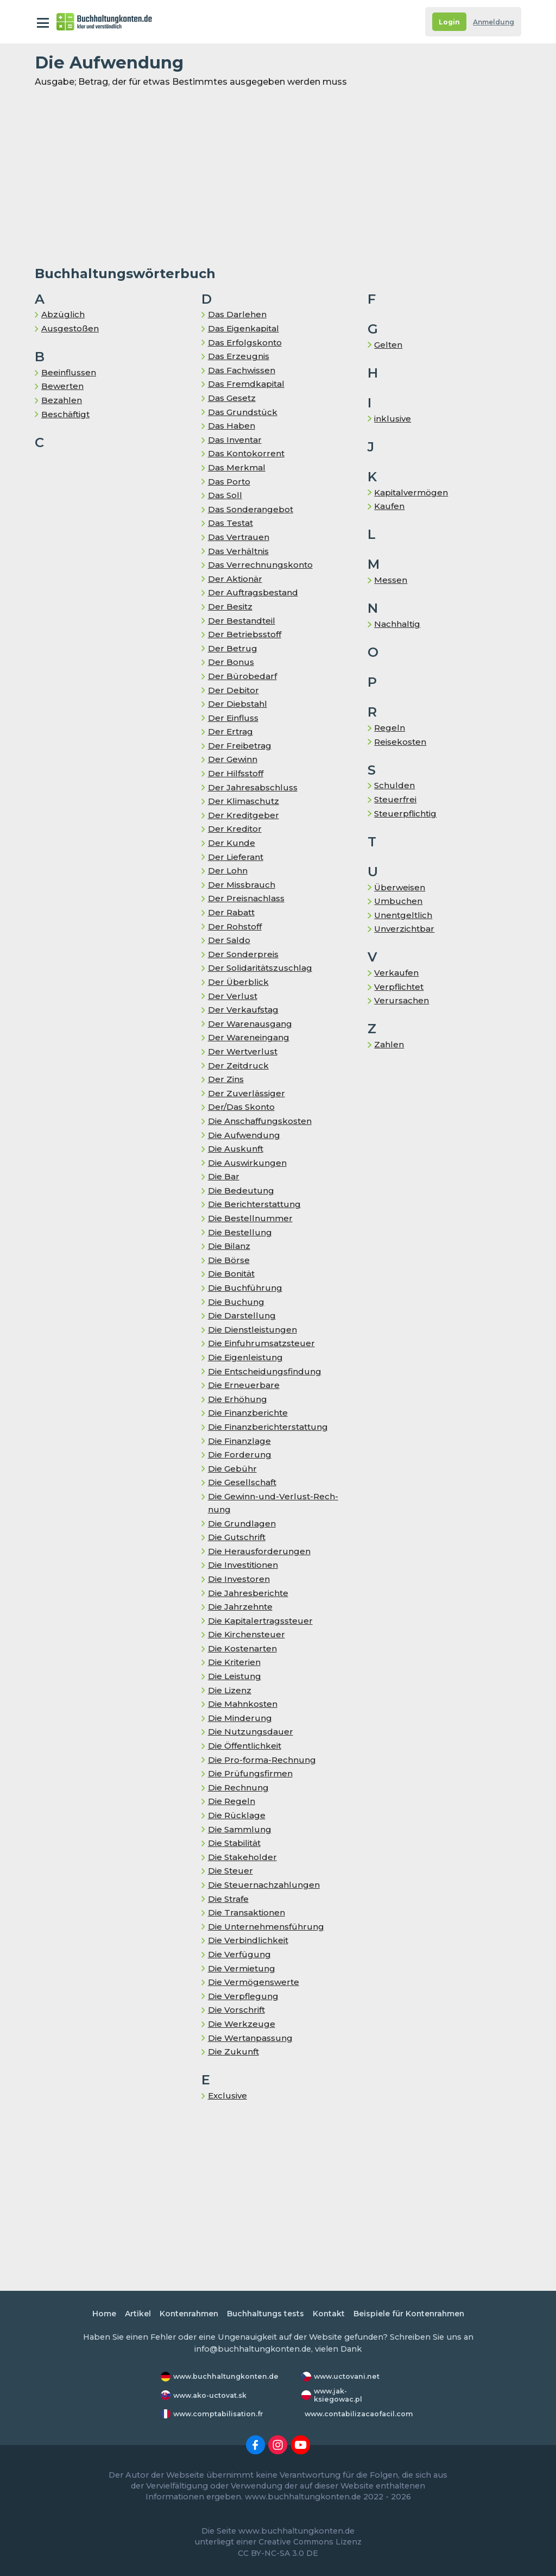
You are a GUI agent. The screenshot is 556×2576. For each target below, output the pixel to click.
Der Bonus (231, 662)
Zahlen (389, 1044)
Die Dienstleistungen (254, 1329)
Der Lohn (228, 870)
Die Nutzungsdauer (250, 1731)
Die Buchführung (244, 1288)
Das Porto (230, 481)
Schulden (394, 785)
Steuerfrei (395, 799)
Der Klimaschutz (244, 801)
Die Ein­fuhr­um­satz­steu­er (263, 1343)
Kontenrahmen (185, 2314)
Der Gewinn (233, 759)
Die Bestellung (240, 1232)
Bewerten (62, 386)
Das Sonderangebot (252, 509)
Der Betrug (232, 648)
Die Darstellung (242, 1315)
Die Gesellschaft (243, 1482)
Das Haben (232, 425)
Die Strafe (229, 1899)
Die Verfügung (239, 1954)
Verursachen (401, 1000)
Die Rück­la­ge (237, 1815)
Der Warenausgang (250, 1024)
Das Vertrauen (239, 537)
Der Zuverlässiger (246, 1093)
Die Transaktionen (248, 1912)
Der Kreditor (235, 829)
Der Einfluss (234, 718)
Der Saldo (229, 940)
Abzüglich (63, 314)
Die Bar (224, 1176)
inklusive (393, 418)
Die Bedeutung (241, 1190)
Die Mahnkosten (244, 1704)
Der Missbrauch (242, 884)
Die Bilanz (229, 1246)
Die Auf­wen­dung (244, 1135)
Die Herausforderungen (259, 1551)
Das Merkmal (237, 467)
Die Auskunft (236, 1149)
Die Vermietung (242, 1968)
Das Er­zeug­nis (239, 356)
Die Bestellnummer (250, 1218)
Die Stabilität (236, 1843)
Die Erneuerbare (243, 1385)
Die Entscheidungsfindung (266, 1371)
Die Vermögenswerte (254, 1982)
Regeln (389, 727)
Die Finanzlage (240, 1441)
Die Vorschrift (237, 2010)
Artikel (131, 2314)
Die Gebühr (232, 1468)
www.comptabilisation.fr (219, 2414)
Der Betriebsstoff (246, 634)
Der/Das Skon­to (243, 1107)
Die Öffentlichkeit (246, 1746)
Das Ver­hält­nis (239, 551)
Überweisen (400, 887)
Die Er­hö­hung (238, 1399)
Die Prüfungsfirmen (251, 1773)
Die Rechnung (238, 1787)
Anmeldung (491, 22)
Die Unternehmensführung (266, 1926)
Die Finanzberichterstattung (270, 1427)
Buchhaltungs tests (264, 2314)
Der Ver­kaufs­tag (244, 1009)
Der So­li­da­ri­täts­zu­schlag (261, 968)
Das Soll (225, 495)
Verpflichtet (399, 987)
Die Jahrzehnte (241, 1606)
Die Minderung (240, 1718)
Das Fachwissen (243, 370)
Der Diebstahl (238, 704)
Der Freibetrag (239, 745)
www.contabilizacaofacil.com (360, 2414)
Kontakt (330, 2314)
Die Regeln (232, 1801)
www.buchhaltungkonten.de (227, 2377)
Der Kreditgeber (243, 815)
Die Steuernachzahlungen (264, 1885)
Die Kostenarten (244, 1648)
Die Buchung (236, 1302)
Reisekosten (401, 742)
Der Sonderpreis (243, 954)
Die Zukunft (234, 2051)
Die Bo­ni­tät (233, 1273)
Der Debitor (234, 690)
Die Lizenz (230, 1690)
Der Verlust (232, 996)
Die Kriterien (235, 1662)
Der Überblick (238, 982)
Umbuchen (398, 901)
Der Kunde (231, 843)
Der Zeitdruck (238, 1065)
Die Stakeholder (243, 1857)
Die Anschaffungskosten (262, 1121)
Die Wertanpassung (251, 2038)
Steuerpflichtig (406, 813)
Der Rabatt (232, 912)
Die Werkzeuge (241, 2024)
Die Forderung (239, 1454)
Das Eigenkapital (245, 328)
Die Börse (229, 1260)
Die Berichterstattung (256, 1204)
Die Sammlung (240, 1829)
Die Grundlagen (242, 1523)
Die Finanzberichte (249, 1413)
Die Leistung (235, 1676)
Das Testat (232, 523)
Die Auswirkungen (248, 1163)
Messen (391, 580)
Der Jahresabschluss (253, 787)
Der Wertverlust (242, 1051)
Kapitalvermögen (412, 492)
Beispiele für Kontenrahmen (413, 2314)
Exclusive (228, 2095)
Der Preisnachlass (247, 898)
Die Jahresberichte (249, 1593)
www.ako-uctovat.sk (211, 2395)
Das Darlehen (237, 314)
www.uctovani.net (347, 2377)
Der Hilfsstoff (237, 773)
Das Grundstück (243, 412)
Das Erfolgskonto (247, 342)
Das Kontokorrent (248, 453)
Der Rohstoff (236, 926)
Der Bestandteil (242, 620)
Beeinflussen (69, 372)
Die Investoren (240, 1579)
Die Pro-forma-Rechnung (263, 1760)
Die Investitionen (245, 1565)
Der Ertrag (230, 731)
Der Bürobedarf (242, 676)
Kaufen (390, 506)
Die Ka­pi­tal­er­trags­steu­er (262, 1621)
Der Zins (226, 1079)
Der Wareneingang (249, 1037)
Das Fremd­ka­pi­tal (247, 384)
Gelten (388, 345)
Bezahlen (61, 400)
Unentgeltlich (403, 915)
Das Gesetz (233, 398)
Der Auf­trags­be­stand (254, 592)
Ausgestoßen (70, 328)
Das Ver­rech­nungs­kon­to (261, 565)
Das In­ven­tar (236, 440)
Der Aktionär (236, 579)
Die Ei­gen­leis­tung (246, 1357)
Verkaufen (396, 972)
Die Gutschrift (238, 1537)
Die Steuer (231, 1870)
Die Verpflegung (243, 1996)
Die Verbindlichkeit (249, 1940)
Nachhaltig (398, 624)
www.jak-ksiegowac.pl (339, 2395)
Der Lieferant (236, 857)
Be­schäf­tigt (67, 414)
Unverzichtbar (405, 928)
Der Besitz (231, 606)
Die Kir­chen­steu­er (247, 1634)
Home (97, 2314)
